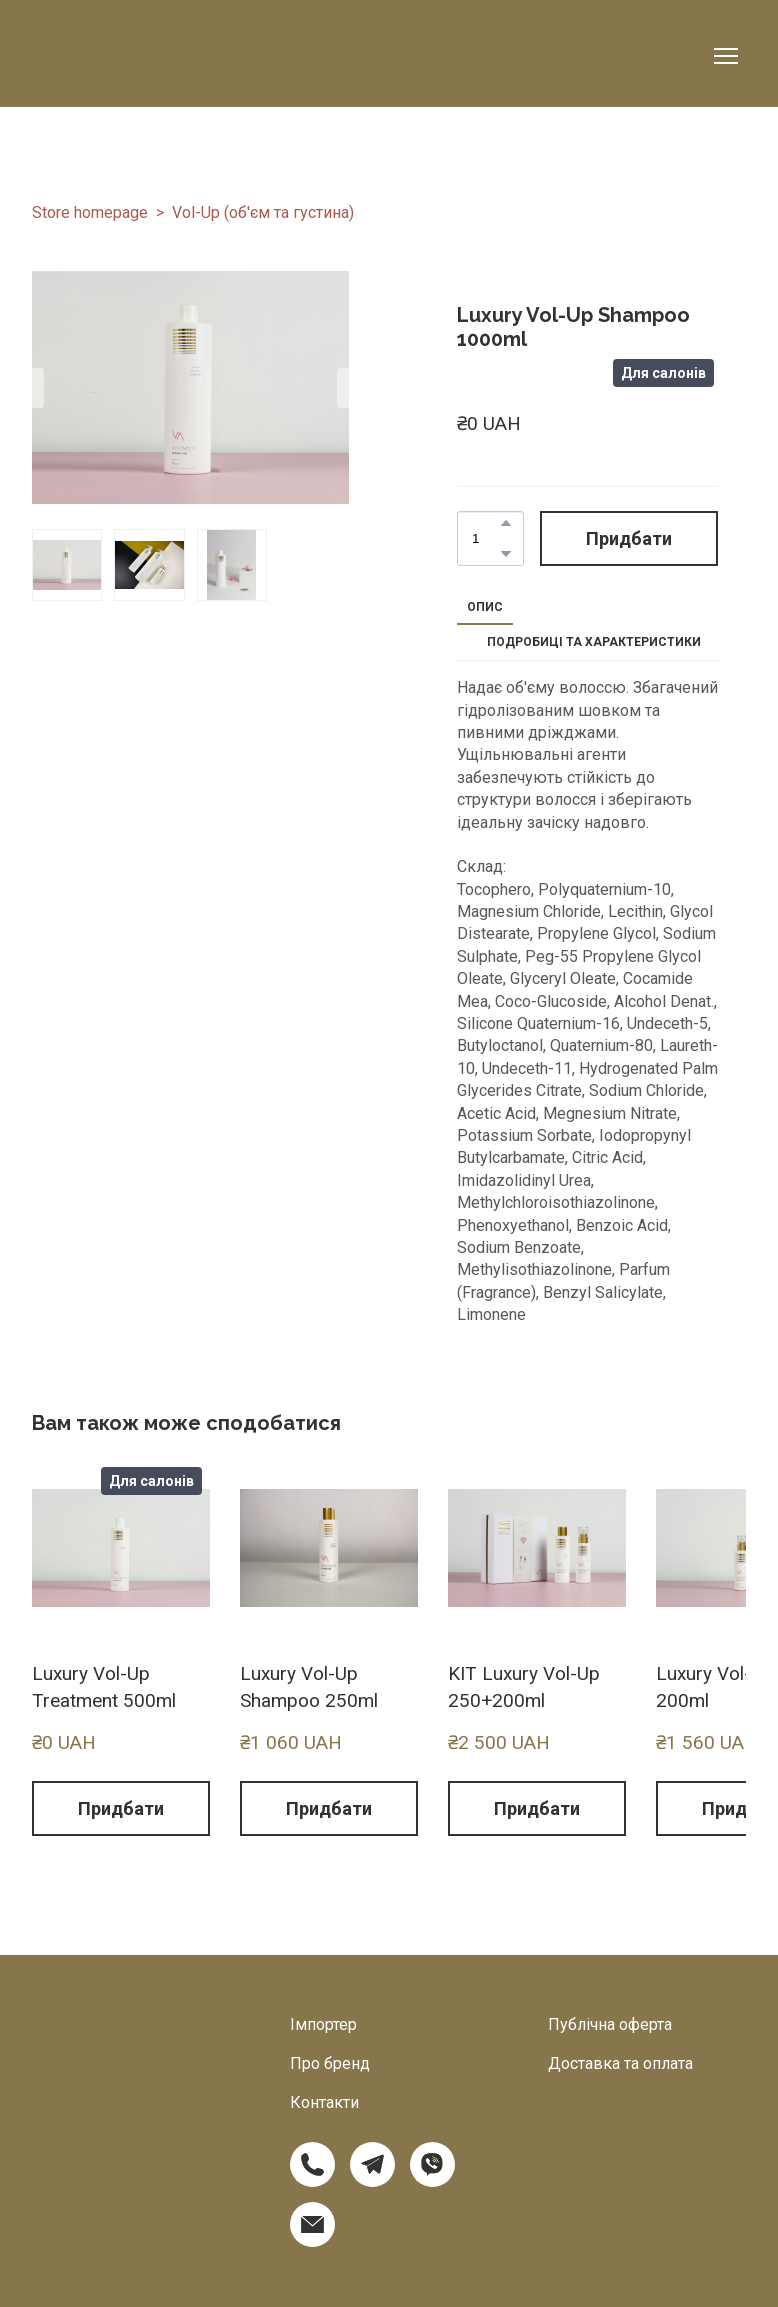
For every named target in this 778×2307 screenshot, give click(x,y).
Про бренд (330, 2063)
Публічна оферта (610, 2024)
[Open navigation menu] (726, 56)
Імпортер (323, 2024)
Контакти (324, 2102)
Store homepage (90, 212)
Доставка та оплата (620, 2063)
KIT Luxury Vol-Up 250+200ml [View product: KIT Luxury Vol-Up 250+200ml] (524, 1687)
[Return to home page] (131, 56)
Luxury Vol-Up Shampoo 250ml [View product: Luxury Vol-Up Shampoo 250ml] (309, 1687)
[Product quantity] (485, 539)
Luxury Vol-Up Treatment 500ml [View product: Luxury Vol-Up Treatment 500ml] (104, 1687)
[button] (506, 523)
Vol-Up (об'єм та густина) (263, 212)
